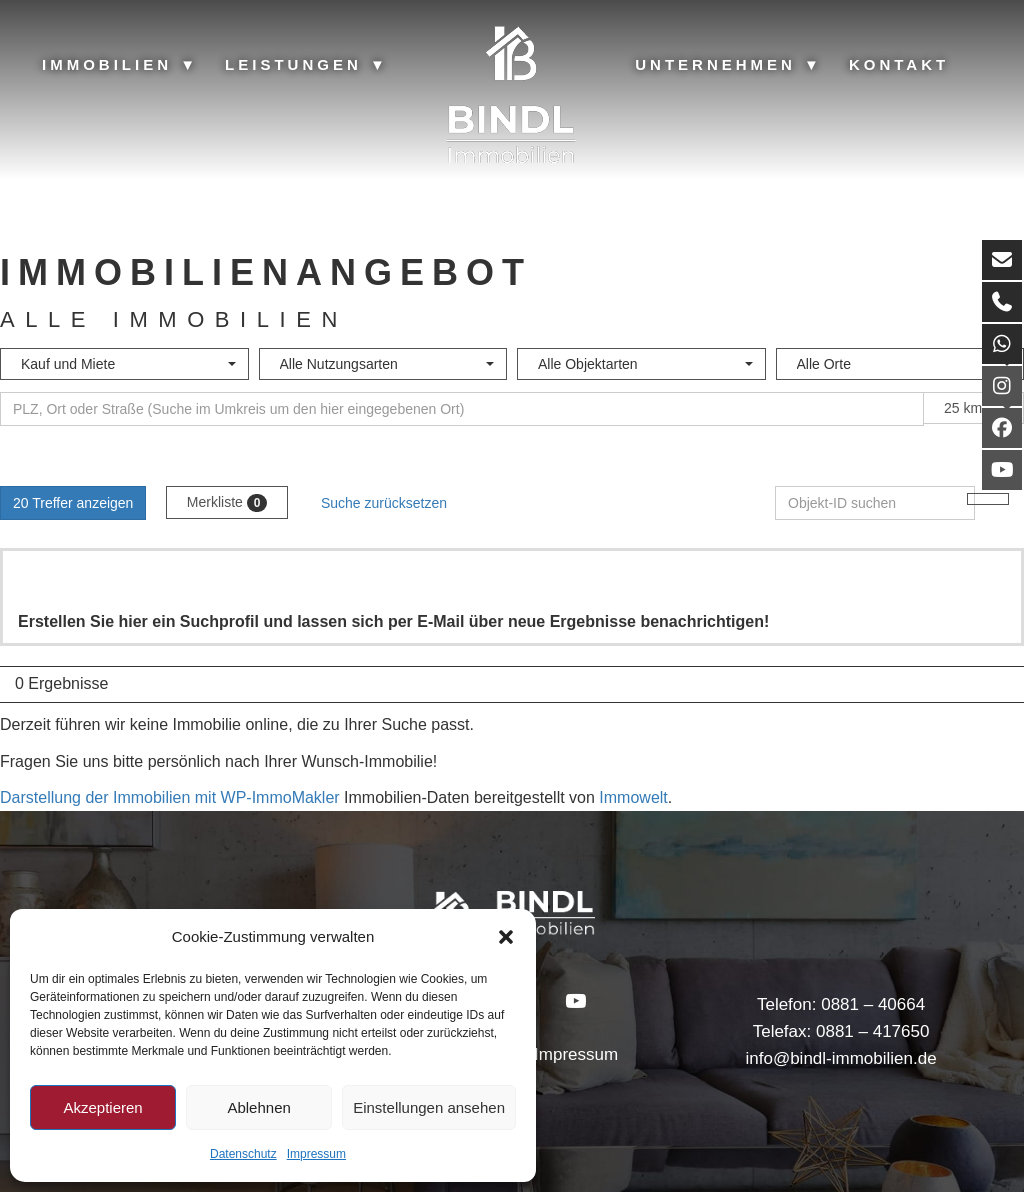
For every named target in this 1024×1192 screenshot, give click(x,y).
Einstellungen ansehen (429, 1107)
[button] (506, 937)
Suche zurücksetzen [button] (384, 503)
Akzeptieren (102, 1107)
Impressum (316, 1154)
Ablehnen (258, 1107)
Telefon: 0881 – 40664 (841, 1004)
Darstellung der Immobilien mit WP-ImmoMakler (170, 797)
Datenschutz (243, 1154)
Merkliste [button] (227, 503)
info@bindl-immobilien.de (840, 1058)
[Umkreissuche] (462, 409)
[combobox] (124, 364)
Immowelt (633, 797)
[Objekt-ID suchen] (875, 503)
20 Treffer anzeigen (73, 503)
